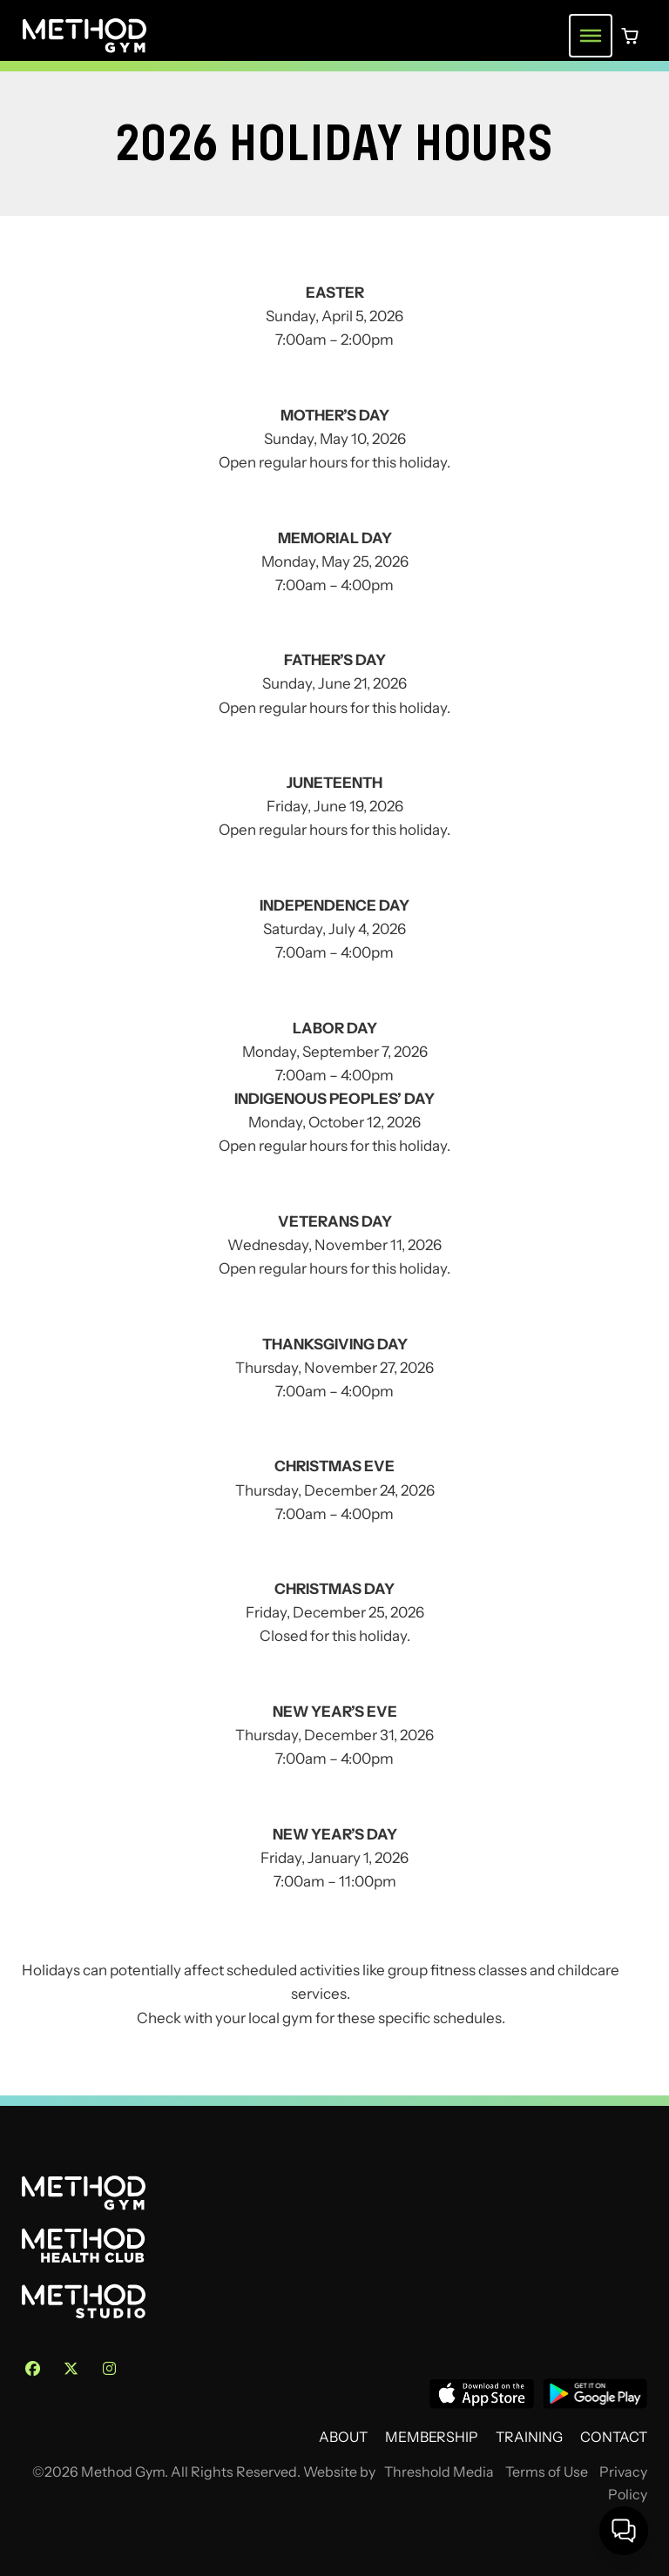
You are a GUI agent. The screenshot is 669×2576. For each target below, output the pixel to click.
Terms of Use (546, 2472)
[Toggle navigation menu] (590, 35)
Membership (431, 2437)
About (343, 2437)
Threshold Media (439, 2472)
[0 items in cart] (629, 35)
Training (529, 2437)
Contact (613, 2437)
